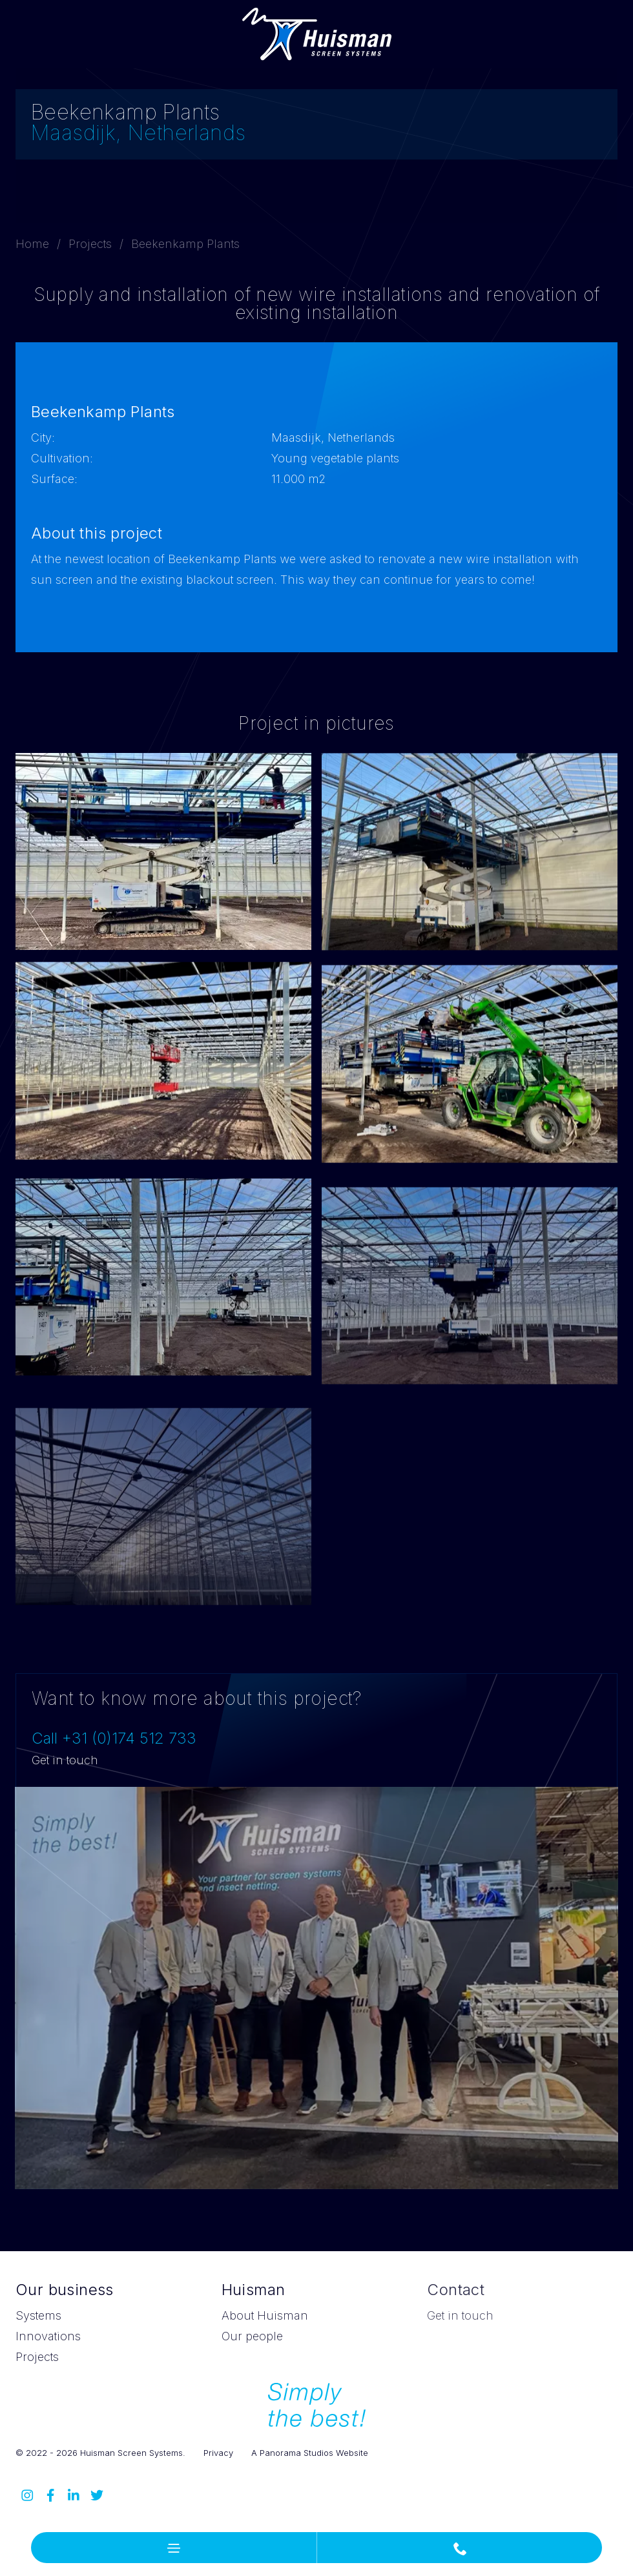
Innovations (48, 2336)
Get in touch (65, 1760)
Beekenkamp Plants (185, 244)
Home (32, 244)
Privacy (218, 2452)
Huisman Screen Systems (316, 34)
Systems (38, 2315)
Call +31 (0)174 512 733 (114, 1738)
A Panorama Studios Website (309, 2452)
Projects (90, 244)
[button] (173, 2547)
